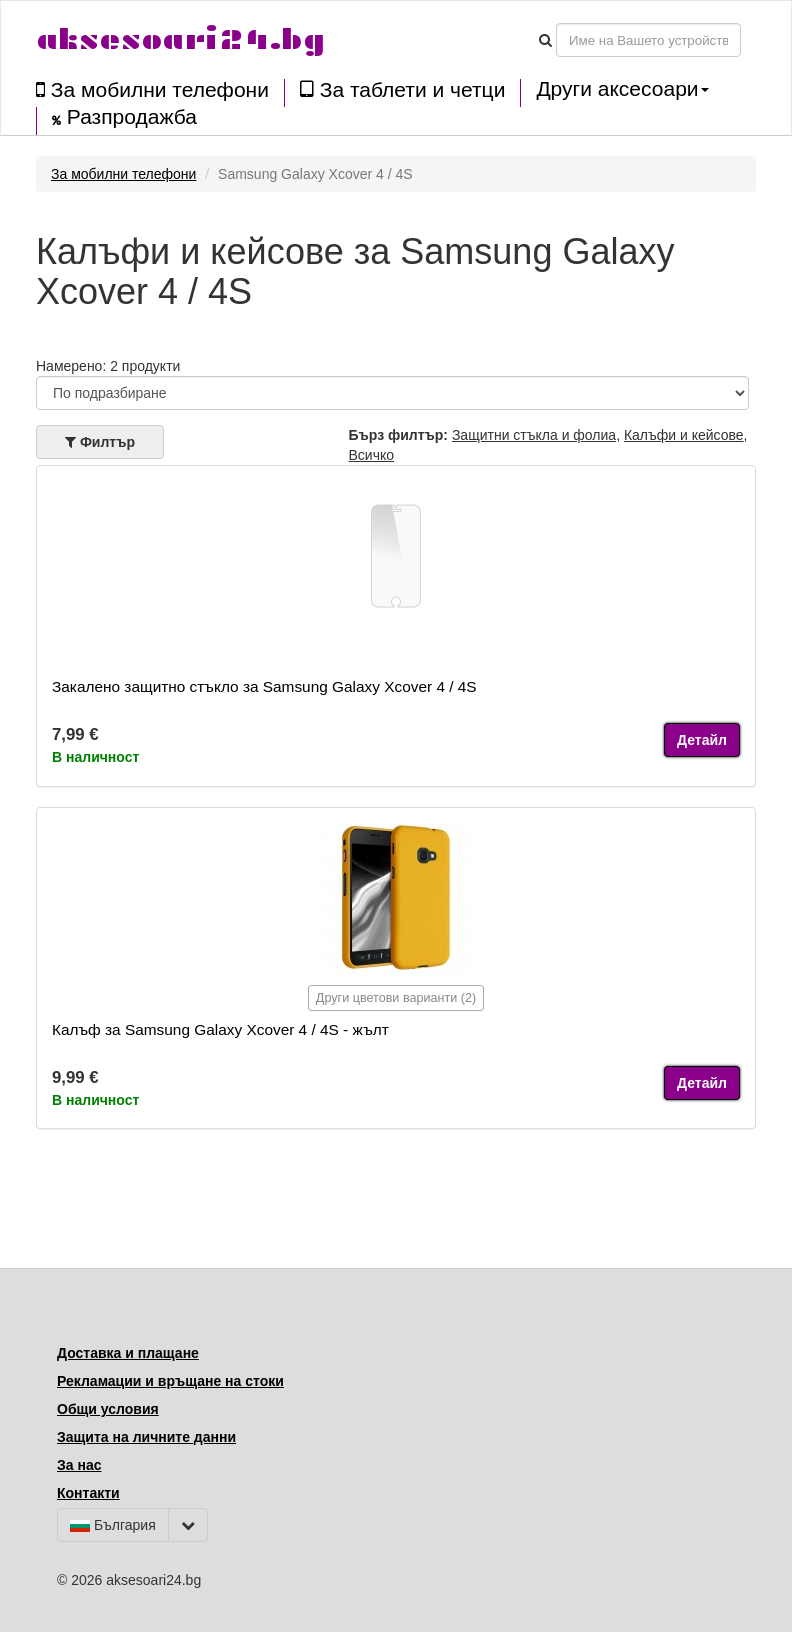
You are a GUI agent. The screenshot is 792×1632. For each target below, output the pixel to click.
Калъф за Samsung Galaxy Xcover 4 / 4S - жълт (220, 1029)
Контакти (88, 1493)
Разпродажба (124, 117)
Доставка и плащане (128, 1353)
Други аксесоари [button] (622, 89)
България (113, 1525)
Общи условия (108, 1409)
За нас (79, 1465)
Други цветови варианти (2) (396, 998)
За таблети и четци (402, 89)
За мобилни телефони (152, 89)
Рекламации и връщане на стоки (170, 1381)
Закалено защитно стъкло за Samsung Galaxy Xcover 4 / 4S (264, 686)
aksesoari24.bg (180, 39)
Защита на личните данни (146, 1437)
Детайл (702, 740)
